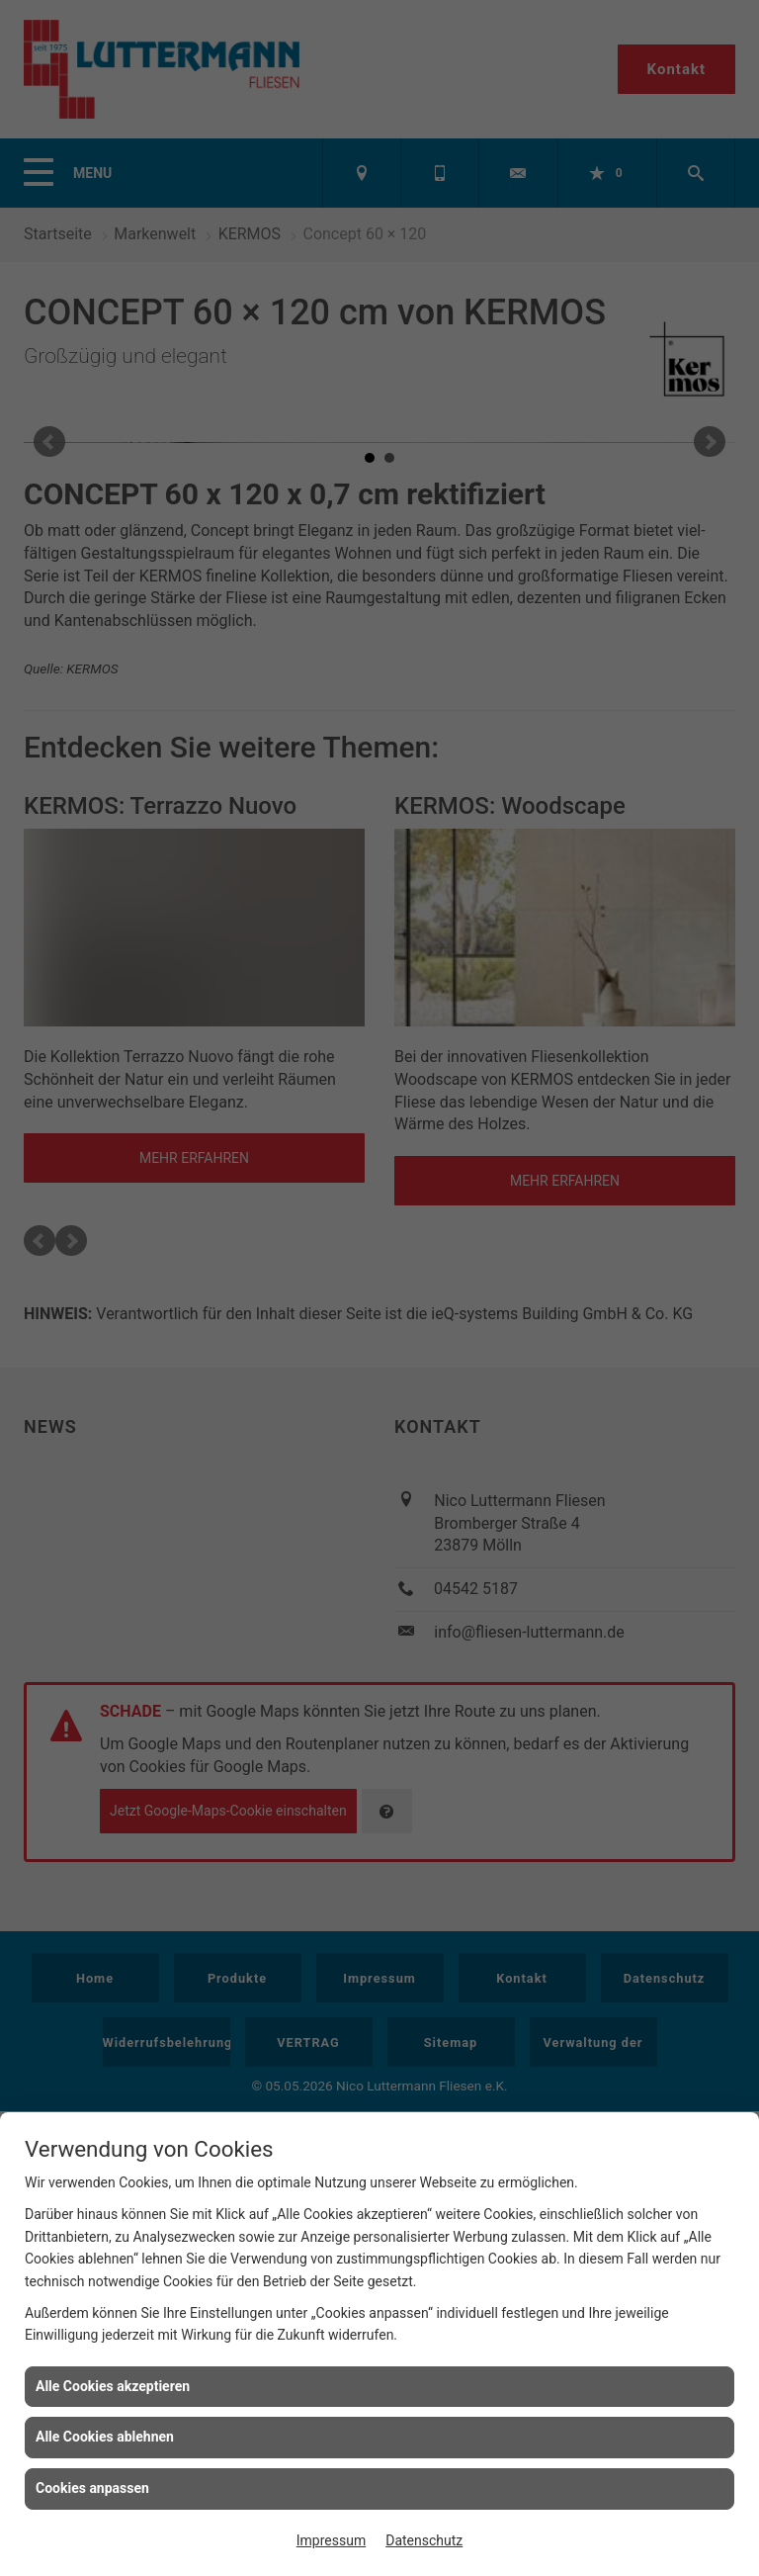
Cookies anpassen (92, 2488)
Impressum (331, 2540)
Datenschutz (424, 2540)
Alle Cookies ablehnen (105, 2436)
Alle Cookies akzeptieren (113, 2386)
